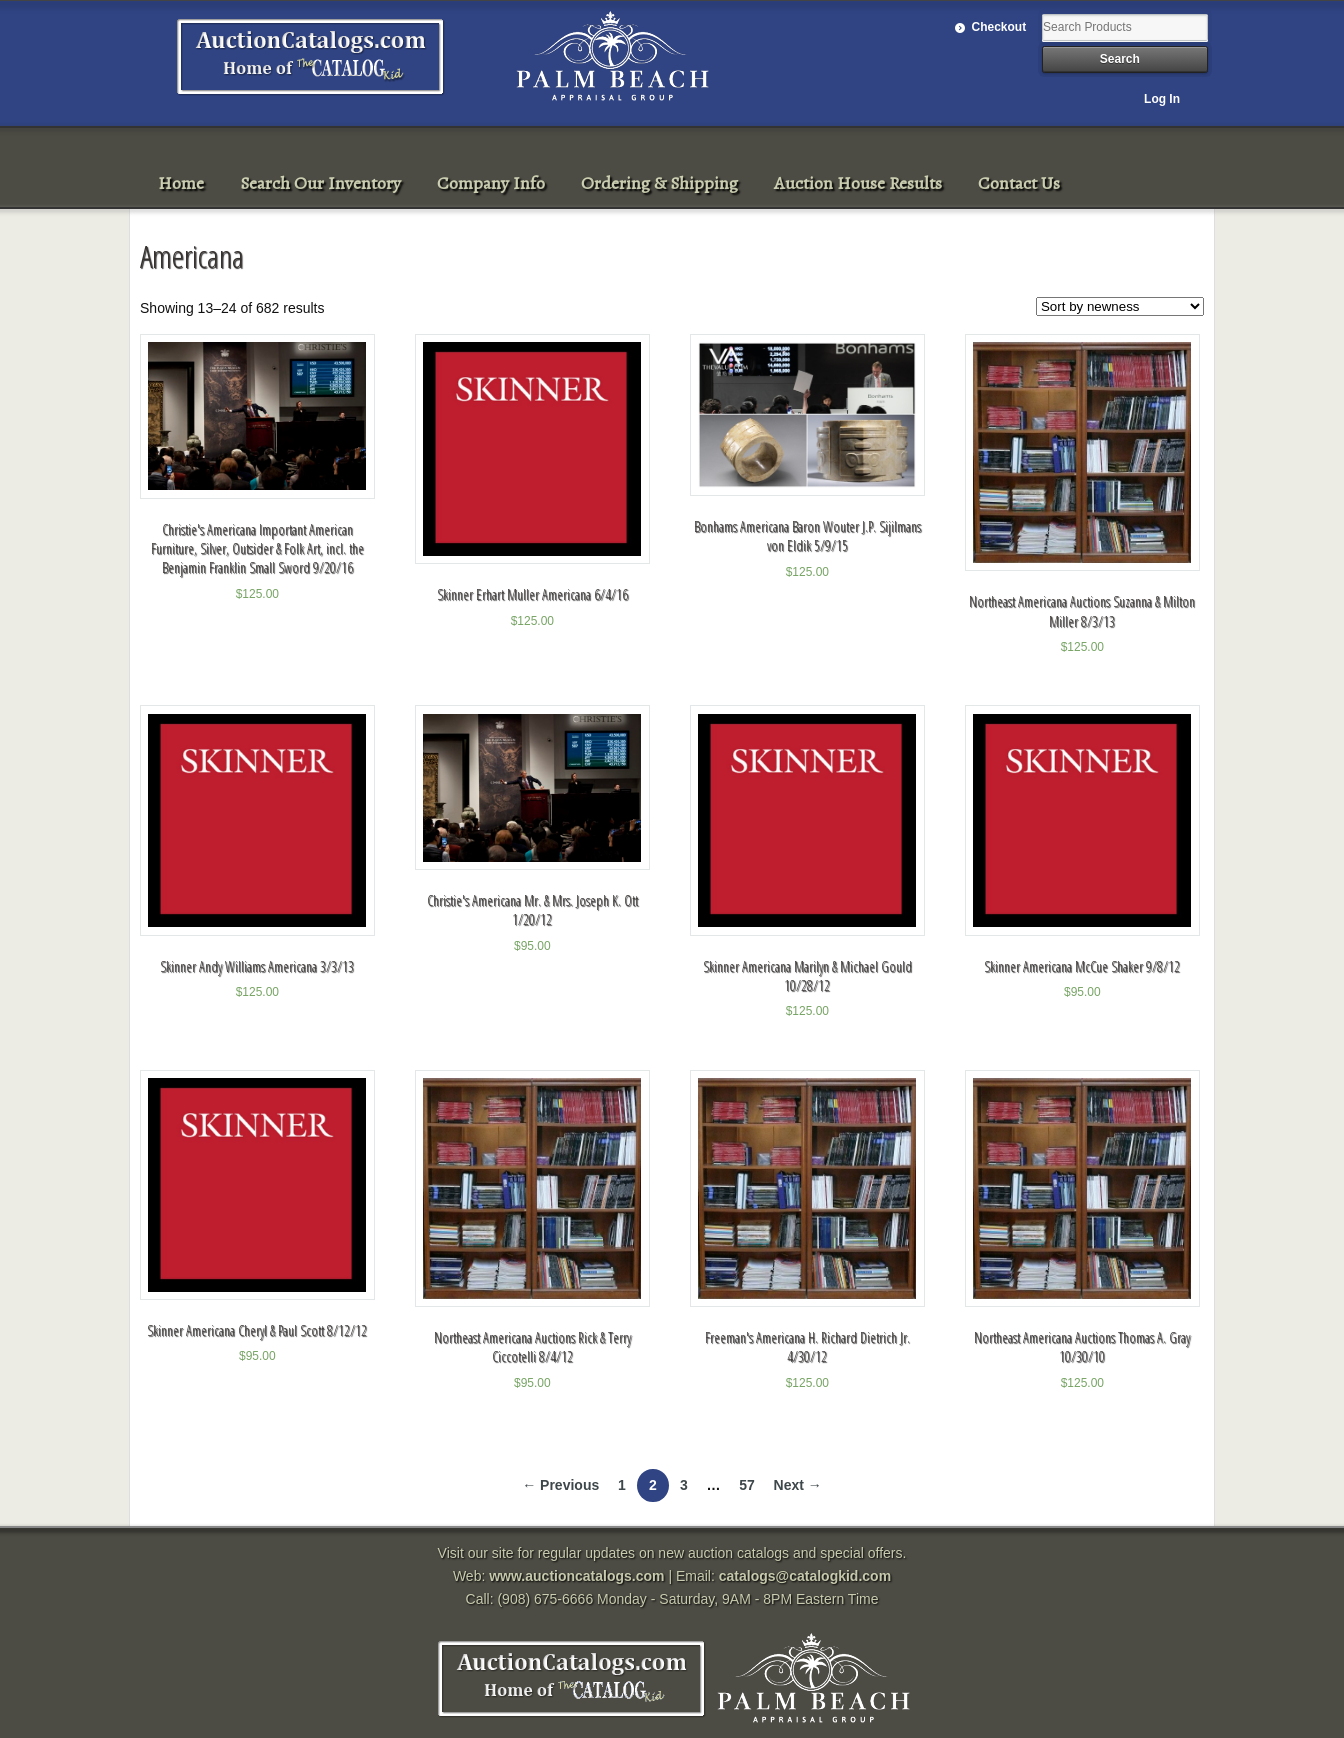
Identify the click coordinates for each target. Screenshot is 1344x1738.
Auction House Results (858, 183)
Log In (1162, 99)
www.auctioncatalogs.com (576, 1576)
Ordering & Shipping (659, 183)
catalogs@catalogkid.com (805, 1576)
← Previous (560, 1485)
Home (181, 183)
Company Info (491, 183)
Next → (798, 1485)
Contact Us (1019, 183)
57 (747, 1485)
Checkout (999, 27)
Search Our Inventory (320, 183)
